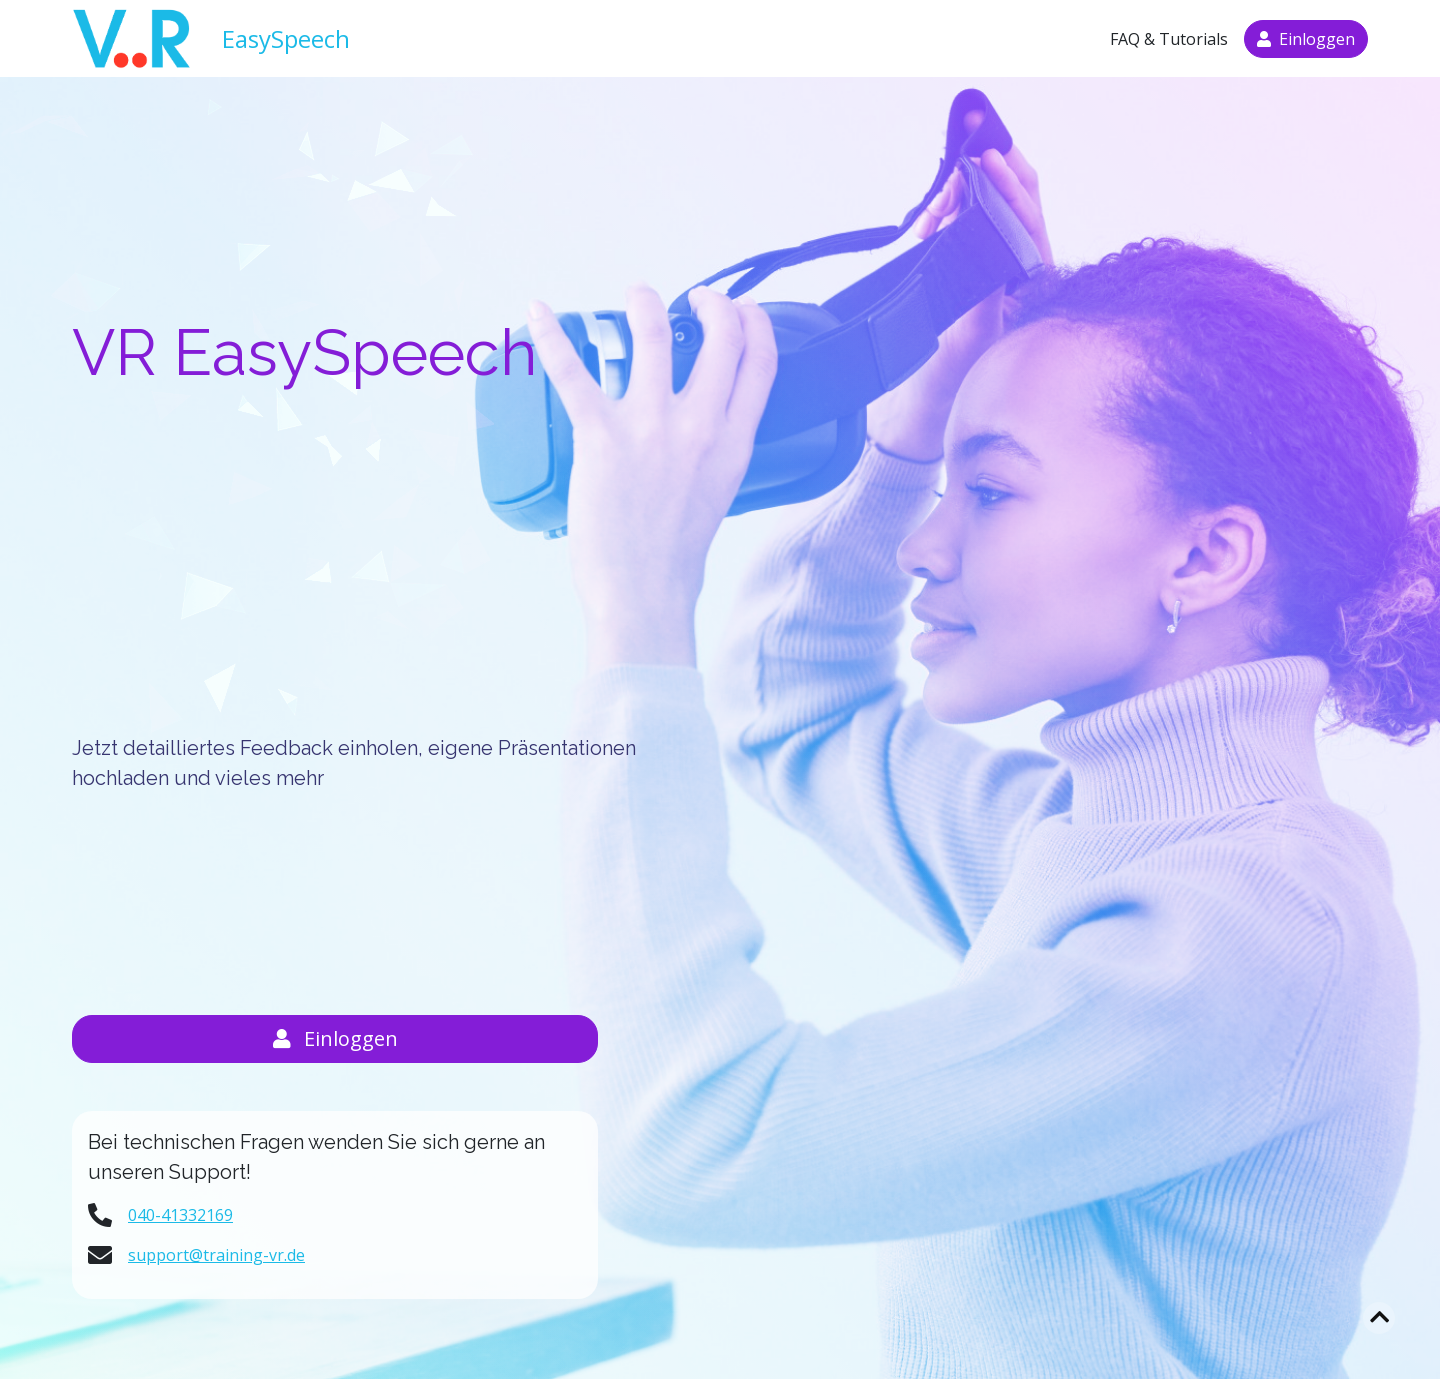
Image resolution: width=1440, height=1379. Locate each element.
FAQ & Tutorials (1169, 39)
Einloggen (335, 1038)
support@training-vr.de (216, 1255)
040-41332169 (180, 1215)
